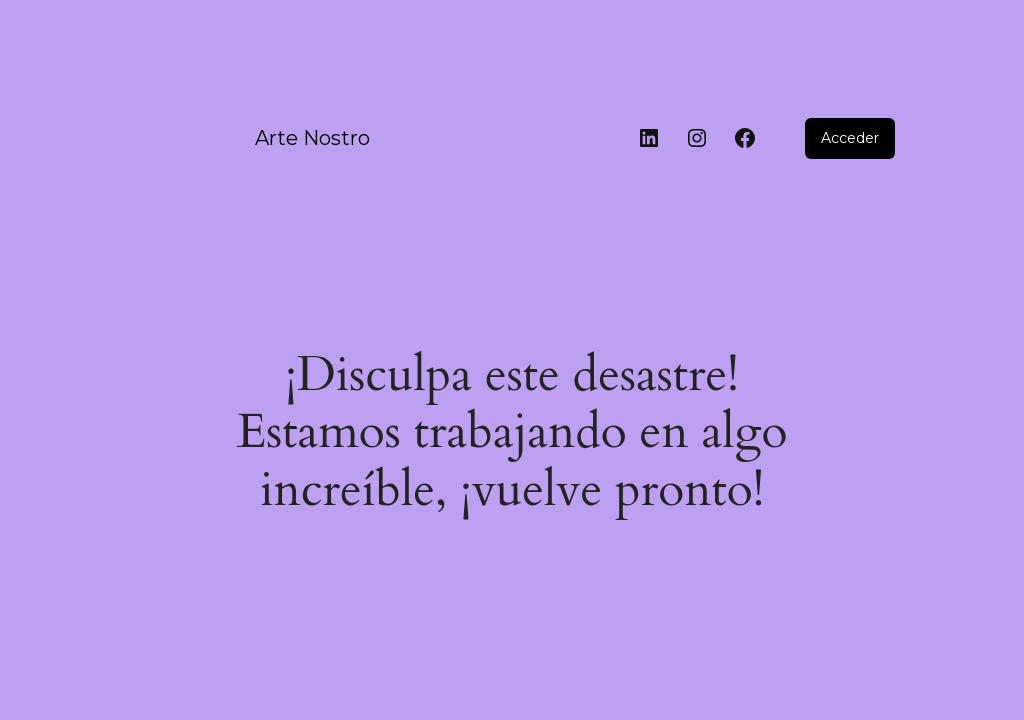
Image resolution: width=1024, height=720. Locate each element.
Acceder (850, 138)
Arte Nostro (312, 138)
